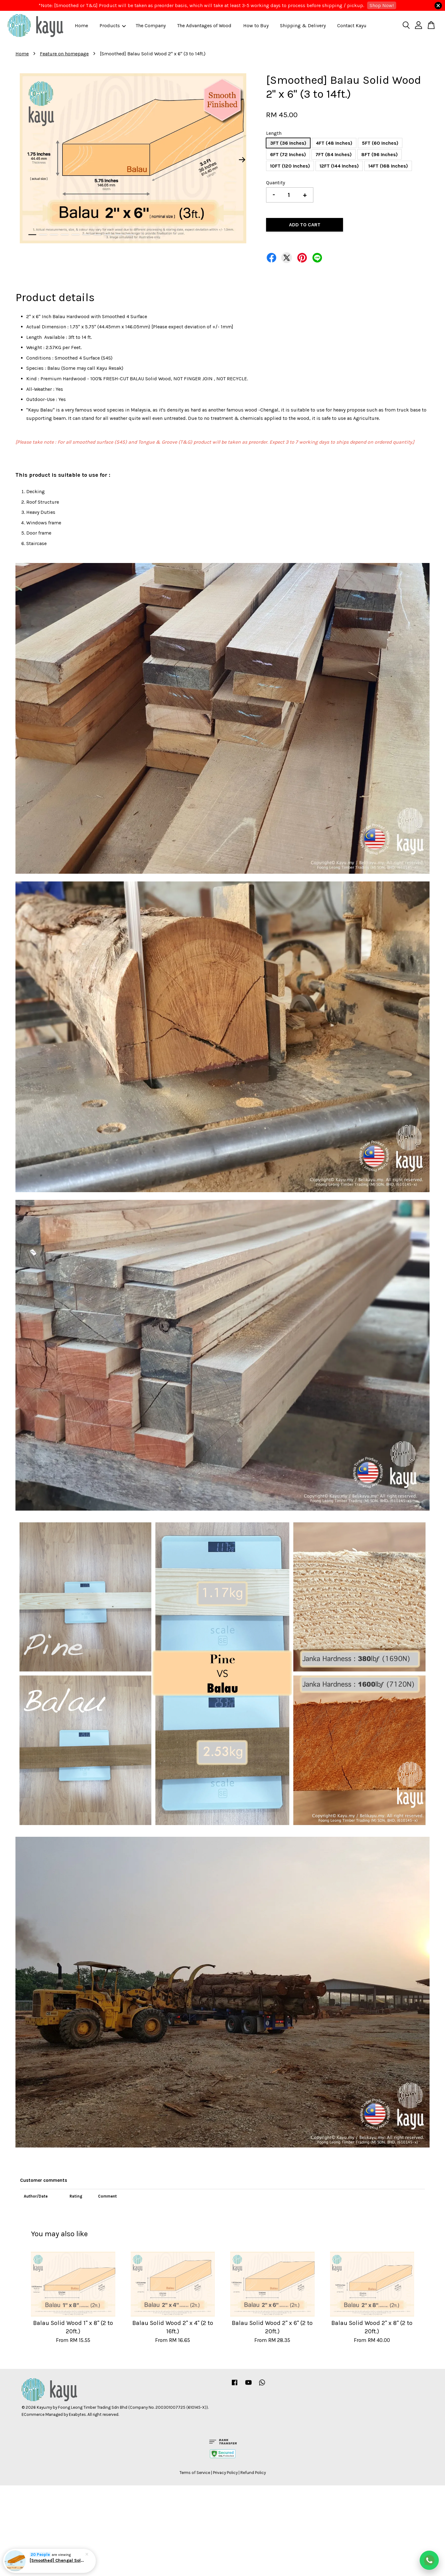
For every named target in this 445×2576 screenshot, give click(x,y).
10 (130, 234)
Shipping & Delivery (303, 25)
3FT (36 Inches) (288, 143)
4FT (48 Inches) (334, 143)
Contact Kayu (352, 25)
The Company (151, 25)
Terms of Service (195, 2472)
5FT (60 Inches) (380, 143)
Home (81, 25)
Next (242, 159)
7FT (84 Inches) (334, 154)
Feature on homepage (64, 54)
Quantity (275, 183)
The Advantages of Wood (204, 25)
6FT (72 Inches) (288, 154)
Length (274, 133)
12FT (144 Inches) (339, 166)
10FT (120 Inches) (290, 166)
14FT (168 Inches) (388, 166)
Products (113, 25)
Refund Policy (253, 2472)
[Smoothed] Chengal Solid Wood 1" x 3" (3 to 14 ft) (57, 2560)
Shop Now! (382, 5)
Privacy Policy (225, 2472)
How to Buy (256, 25)
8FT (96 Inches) (379, 154)
